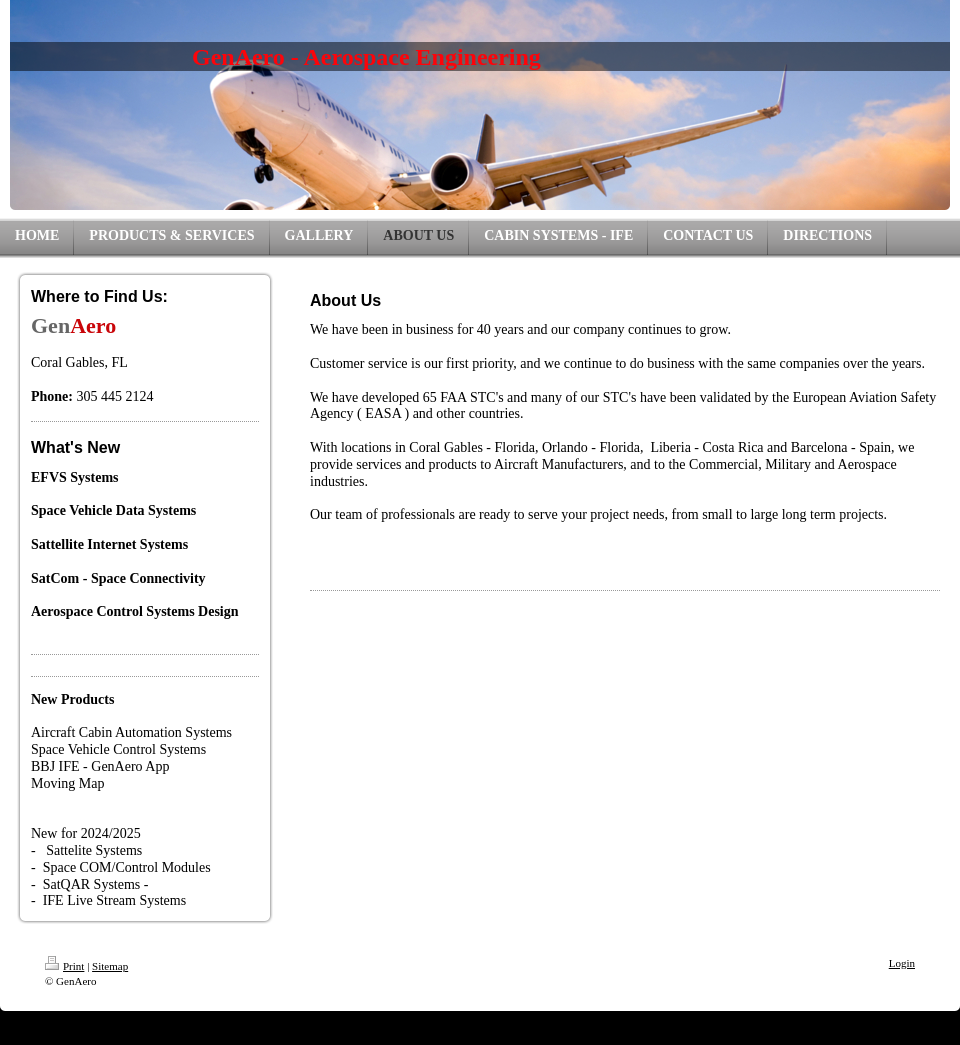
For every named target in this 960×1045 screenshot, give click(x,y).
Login (902, 963)
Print (64, 966)
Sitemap (110, 966)
